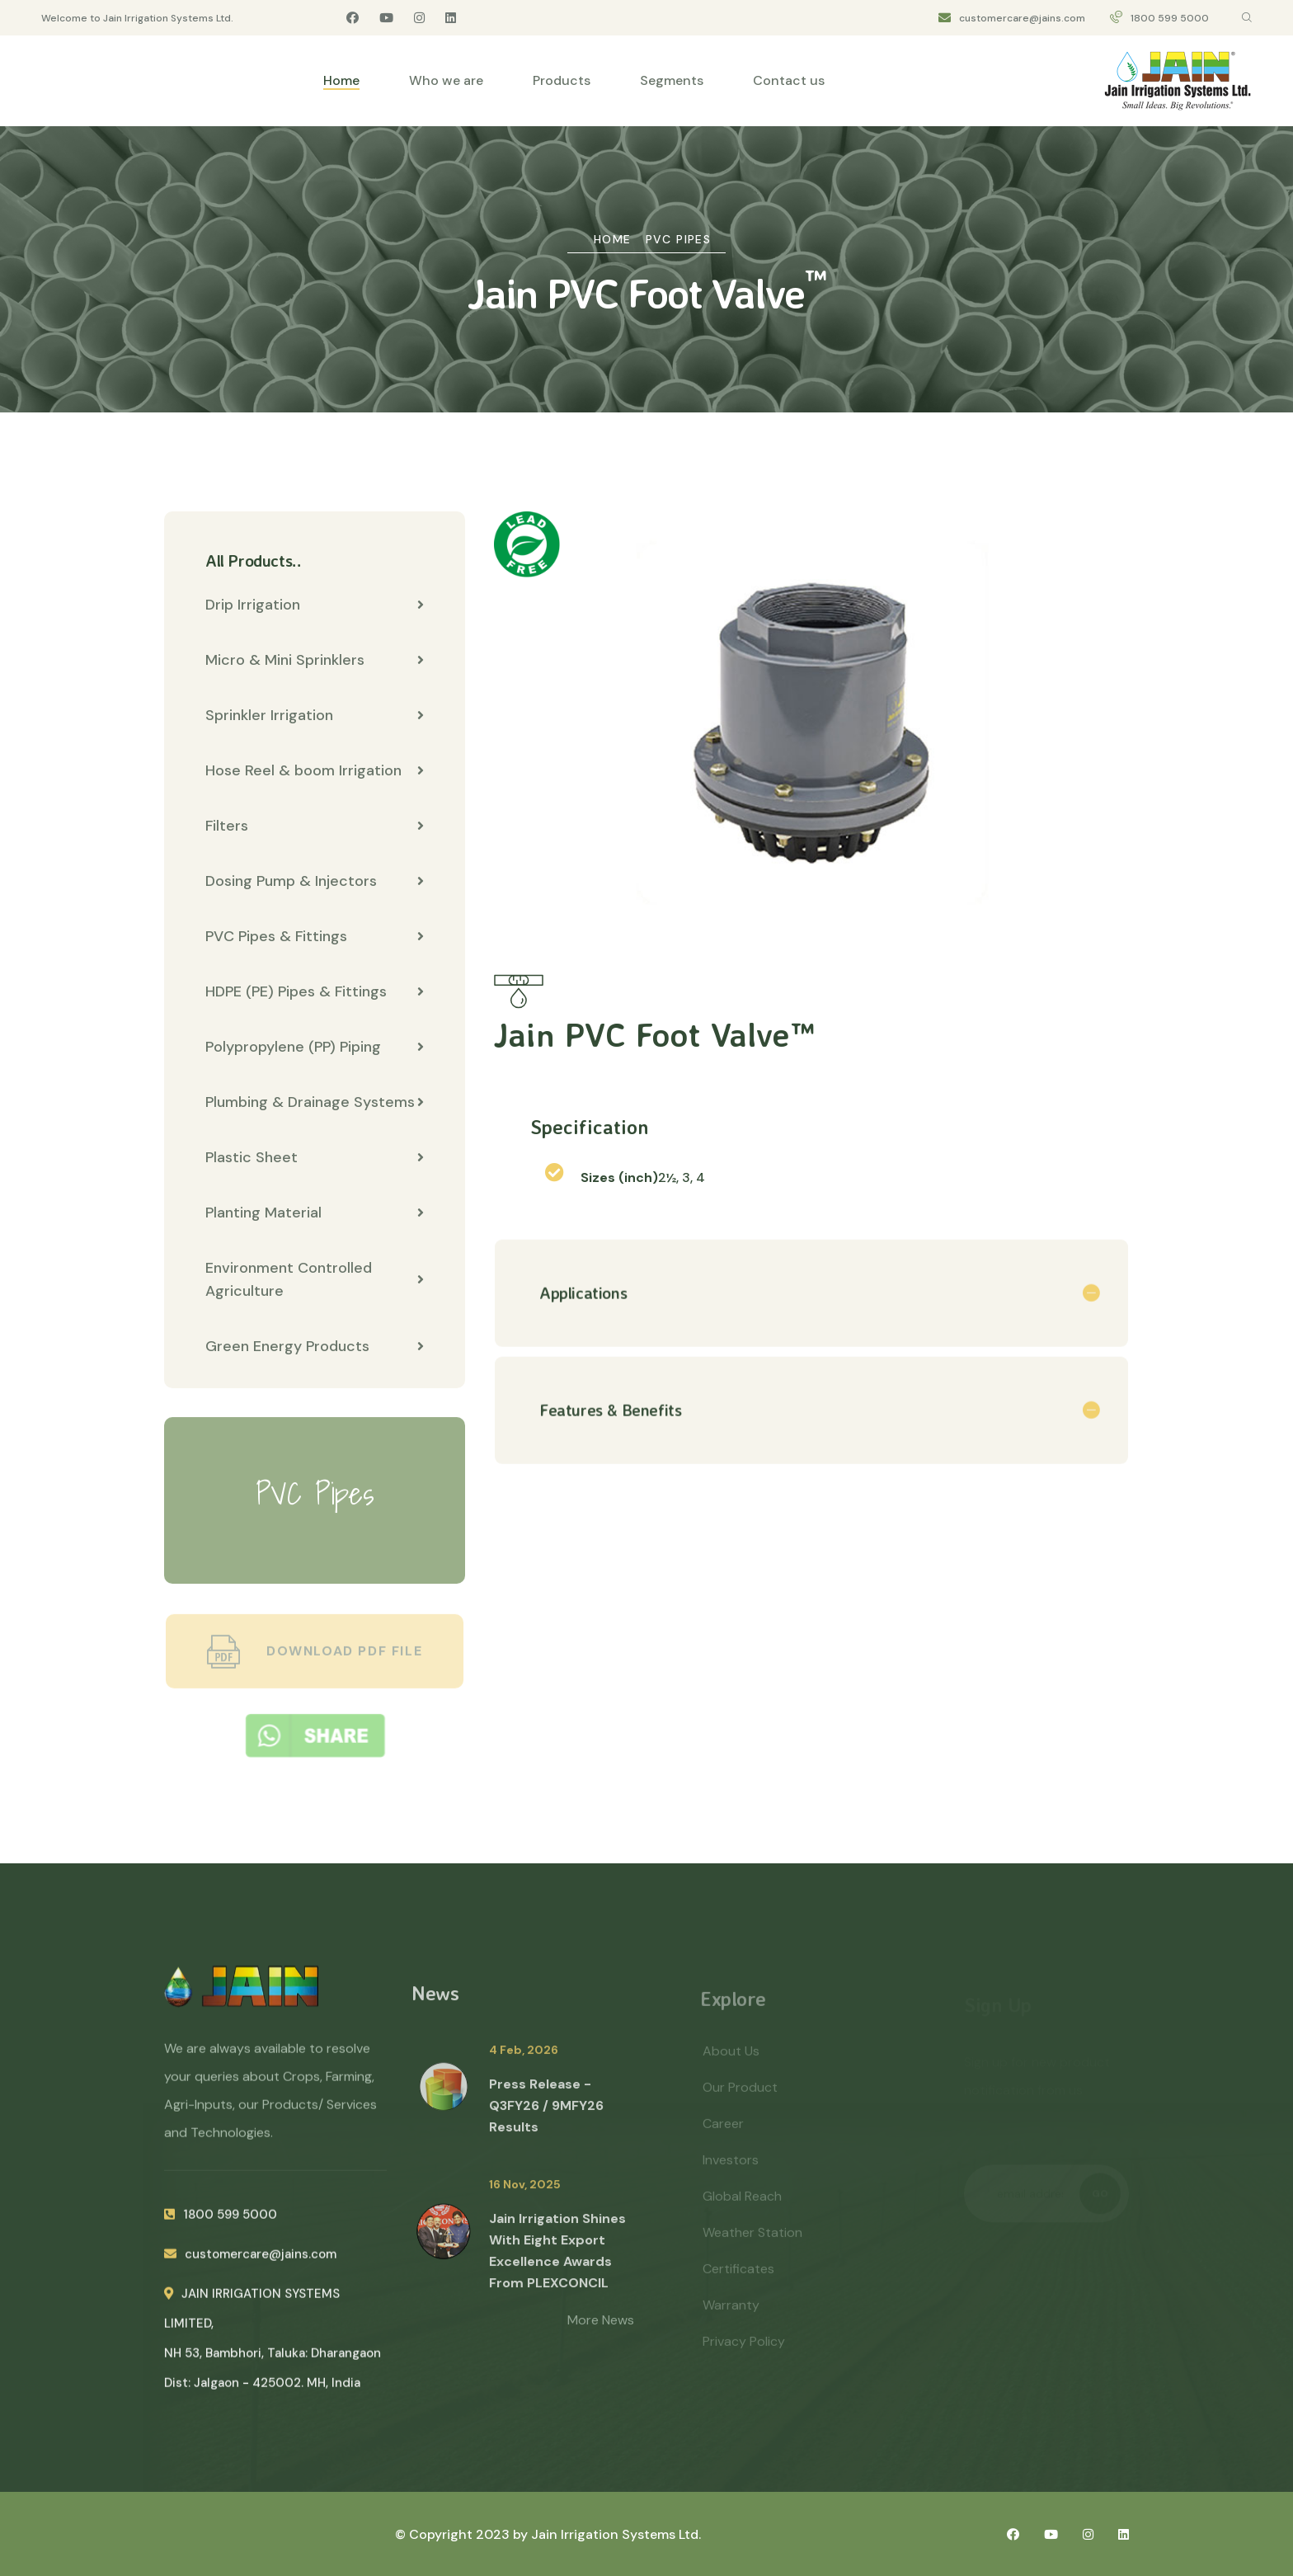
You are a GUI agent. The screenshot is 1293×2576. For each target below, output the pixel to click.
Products (561, 80)
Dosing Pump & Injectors (314, 882)
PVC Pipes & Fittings (314, 937)
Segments (671, 80)
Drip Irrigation (314, 605)
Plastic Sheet (314, 1158)
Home (341, 80)
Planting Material (314, 1213)
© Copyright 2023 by (463, 2534)
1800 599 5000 (1170, 18)
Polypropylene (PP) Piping (314, 1047)
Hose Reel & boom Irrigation (314, 771)
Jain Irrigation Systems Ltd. (616, 2534)
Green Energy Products (314, 1347)
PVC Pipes (679, 239)
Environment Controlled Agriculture (314, 1280)
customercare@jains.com (1022, 18)
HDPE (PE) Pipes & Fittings (314, 992)
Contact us (789, 80)
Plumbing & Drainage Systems (314, 1103)
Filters (314, 826)
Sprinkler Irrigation (314, 716)
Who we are (446, 80)
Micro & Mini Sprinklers (314, 661)
